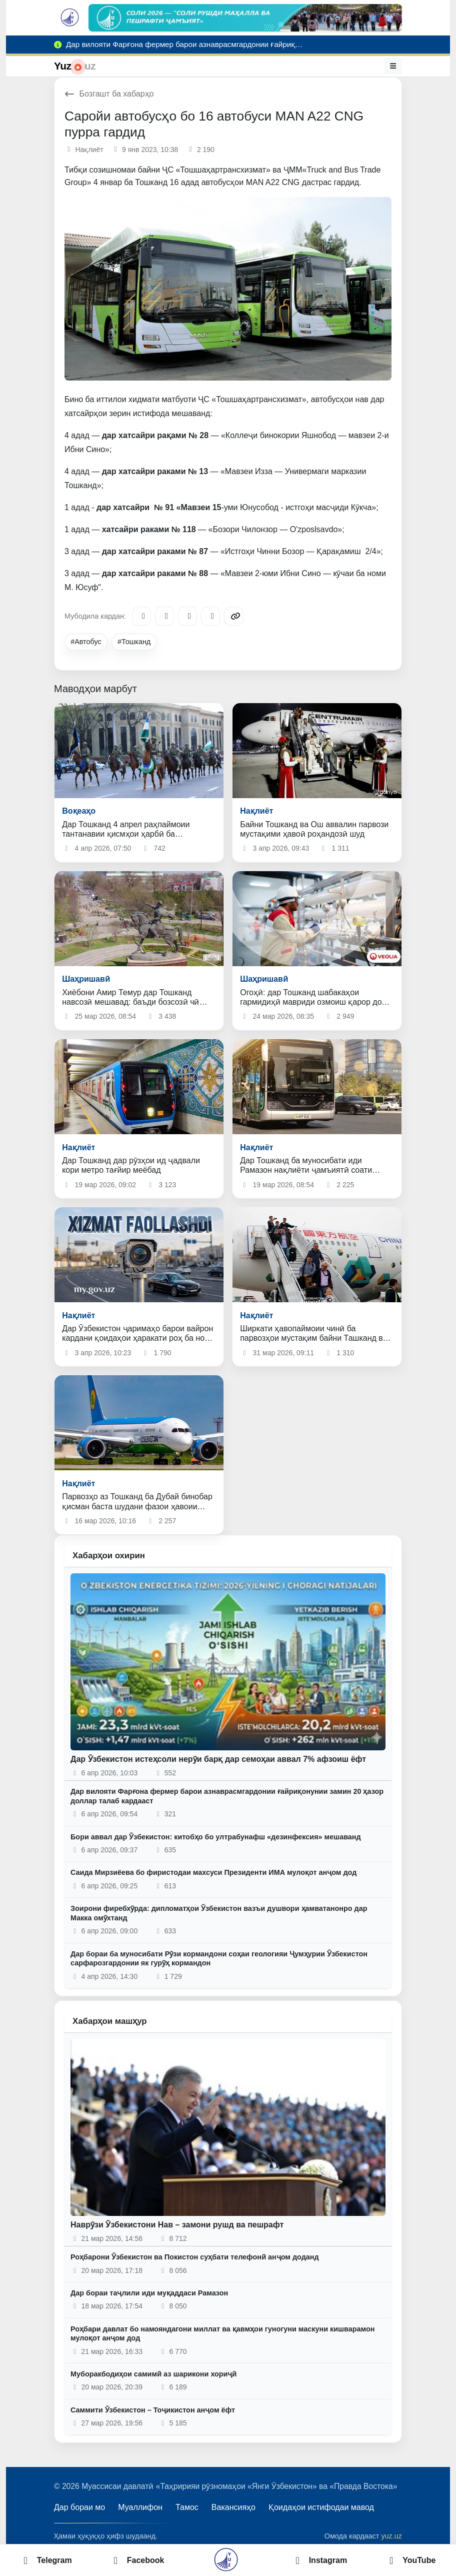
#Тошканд (134, 642)
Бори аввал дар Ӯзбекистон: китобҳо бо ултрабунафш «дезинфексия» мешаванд (215, 1837)
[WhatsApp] (210, 616)
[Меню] (393, 66)
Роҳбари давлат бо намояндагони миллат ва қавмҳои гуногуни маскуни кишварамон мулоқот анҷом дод (222, 2333)
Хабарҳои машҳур (109, 2021)
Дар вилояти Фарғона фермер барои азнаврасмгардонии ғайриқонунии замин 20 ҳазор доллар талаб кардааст (227, 1796)
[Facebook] (164, 616)
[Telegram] (141, 616)
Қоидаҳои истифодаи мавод (321, 2507)
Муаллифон (140, 2507)
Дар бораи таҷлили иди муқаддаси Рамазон (149, 2293)
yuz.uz (391, 2536)
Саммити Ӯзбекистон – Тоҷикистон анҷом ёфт (152, 2410)
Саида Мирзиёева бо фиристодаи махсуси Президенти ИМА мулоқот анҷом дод (213, 1872)
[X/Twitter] (187, 616)
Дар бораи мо (79, 2507)
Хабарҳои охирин (108, 1555)
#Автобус (86, 642)
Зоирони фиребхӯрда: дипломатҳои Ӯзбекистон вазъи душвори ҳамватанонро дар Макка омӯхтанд (219, 1913)
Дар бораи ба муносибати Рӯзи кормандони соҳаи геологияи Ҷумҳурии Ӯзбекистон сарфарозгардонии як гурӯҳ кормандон (219, 1958)
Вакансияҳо (234, 2507)
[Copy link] (233, 616)
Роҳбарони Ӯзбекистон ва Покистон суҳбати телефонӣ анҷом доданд (194, 2257)
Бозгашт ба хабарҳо (109, 94)
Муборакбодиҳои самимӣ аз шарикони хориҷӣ (153, 2374)
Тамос (187, 2507)
